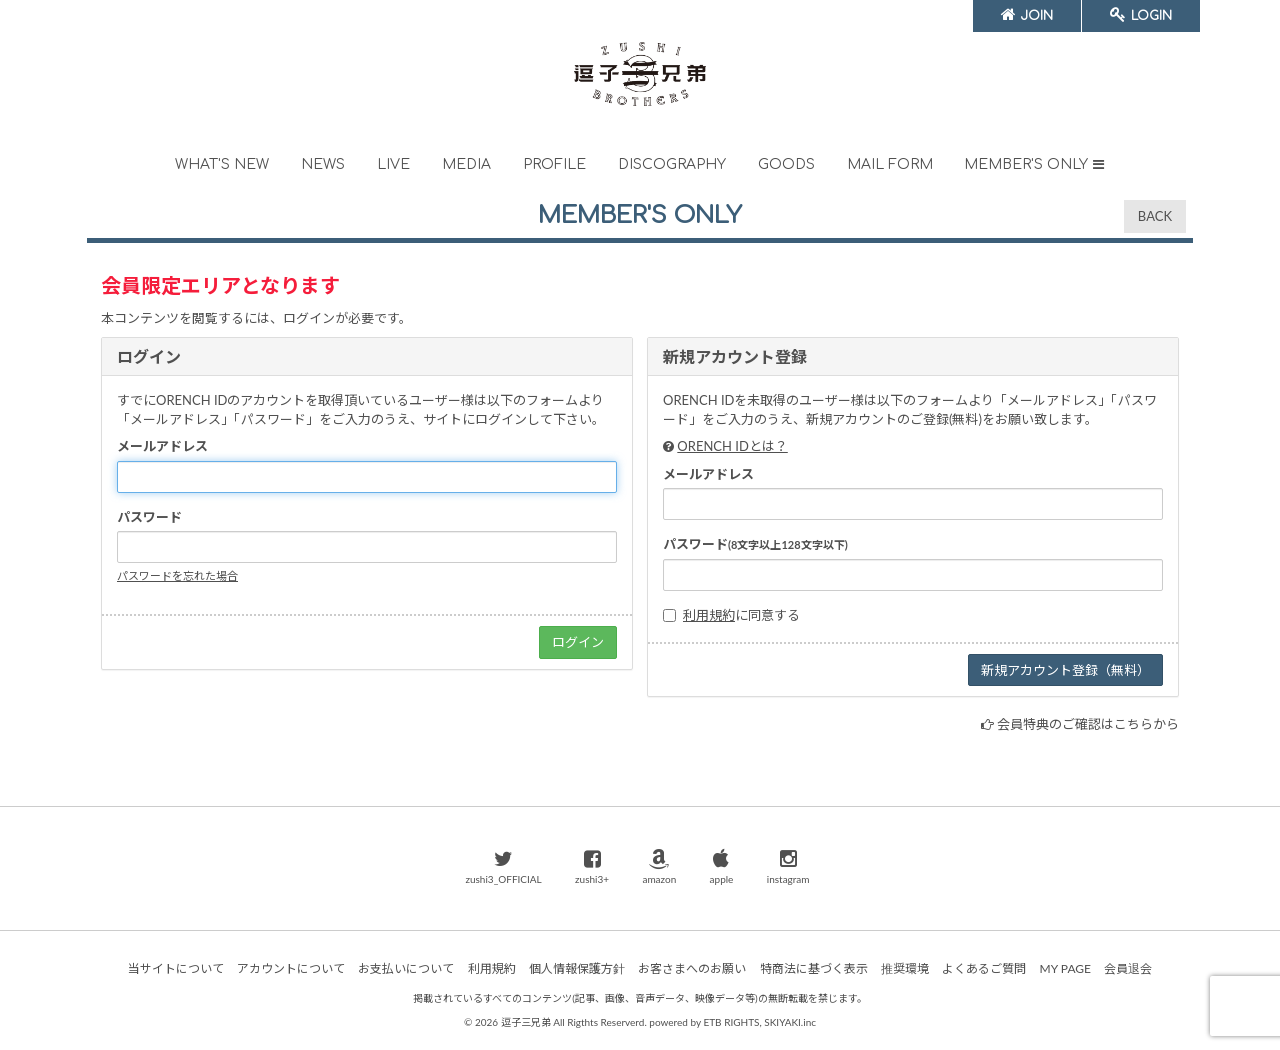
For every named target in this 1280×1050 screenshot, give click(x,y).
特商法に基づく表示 (814, 968)
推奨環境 (905, 968)
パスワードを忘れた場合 (177, 575)
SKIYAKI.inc (790, 1022)
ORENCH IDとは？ (732, 446)
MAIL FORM (890, 164)
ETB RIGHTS (731, 1022)
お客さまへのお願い (692, 968)
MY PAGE (1065, 968)
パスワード (149, 517)
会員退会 (1128, 968)
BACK (1155, 216)
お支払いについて (406, 968)
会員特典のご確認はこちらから (1088, 724)
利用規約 (709, 615)
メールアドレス (162, 446)
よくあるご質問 (984, 968)
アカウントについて (291, 968)
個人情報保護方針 (577, 968)
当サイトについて (176, 968)
